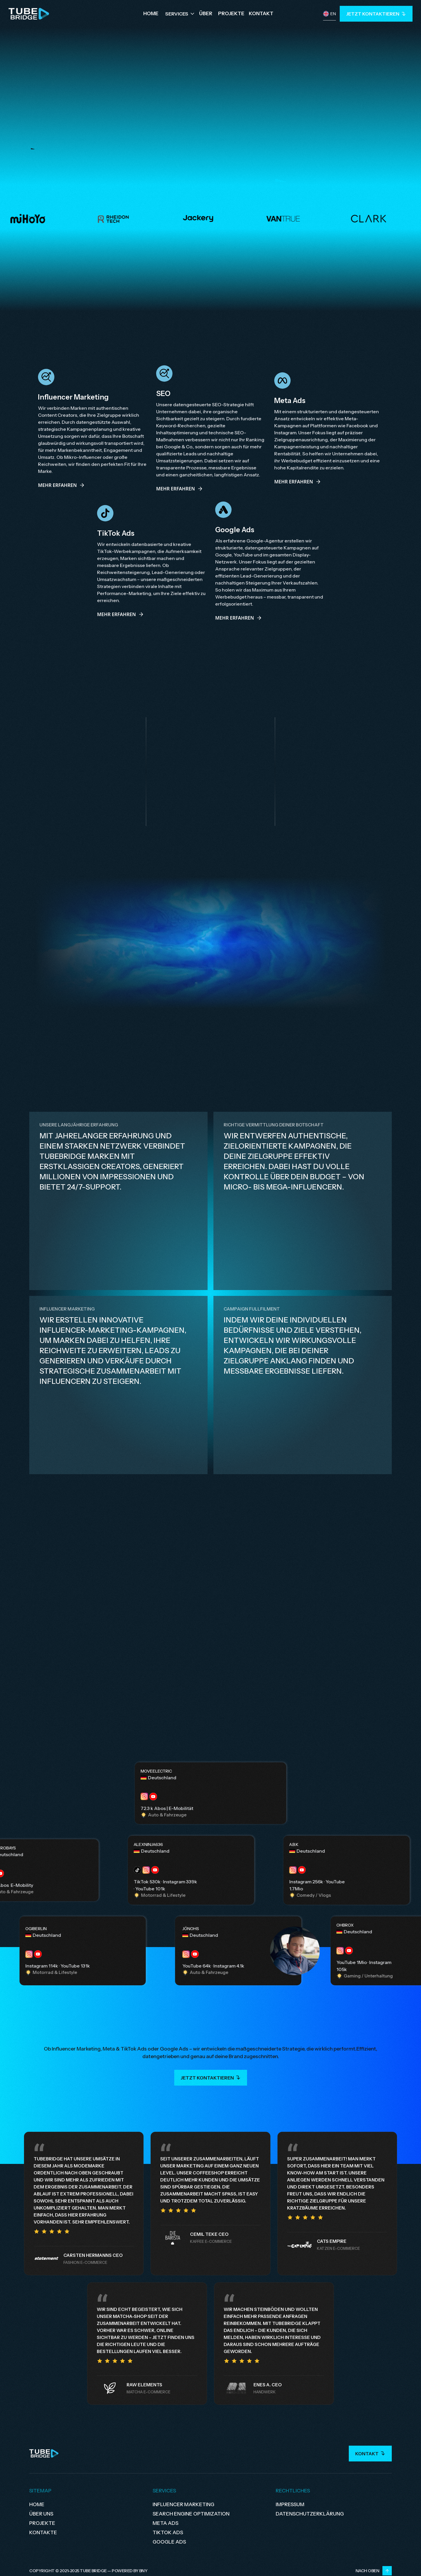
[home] (28, 14)
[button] (180, 13)
